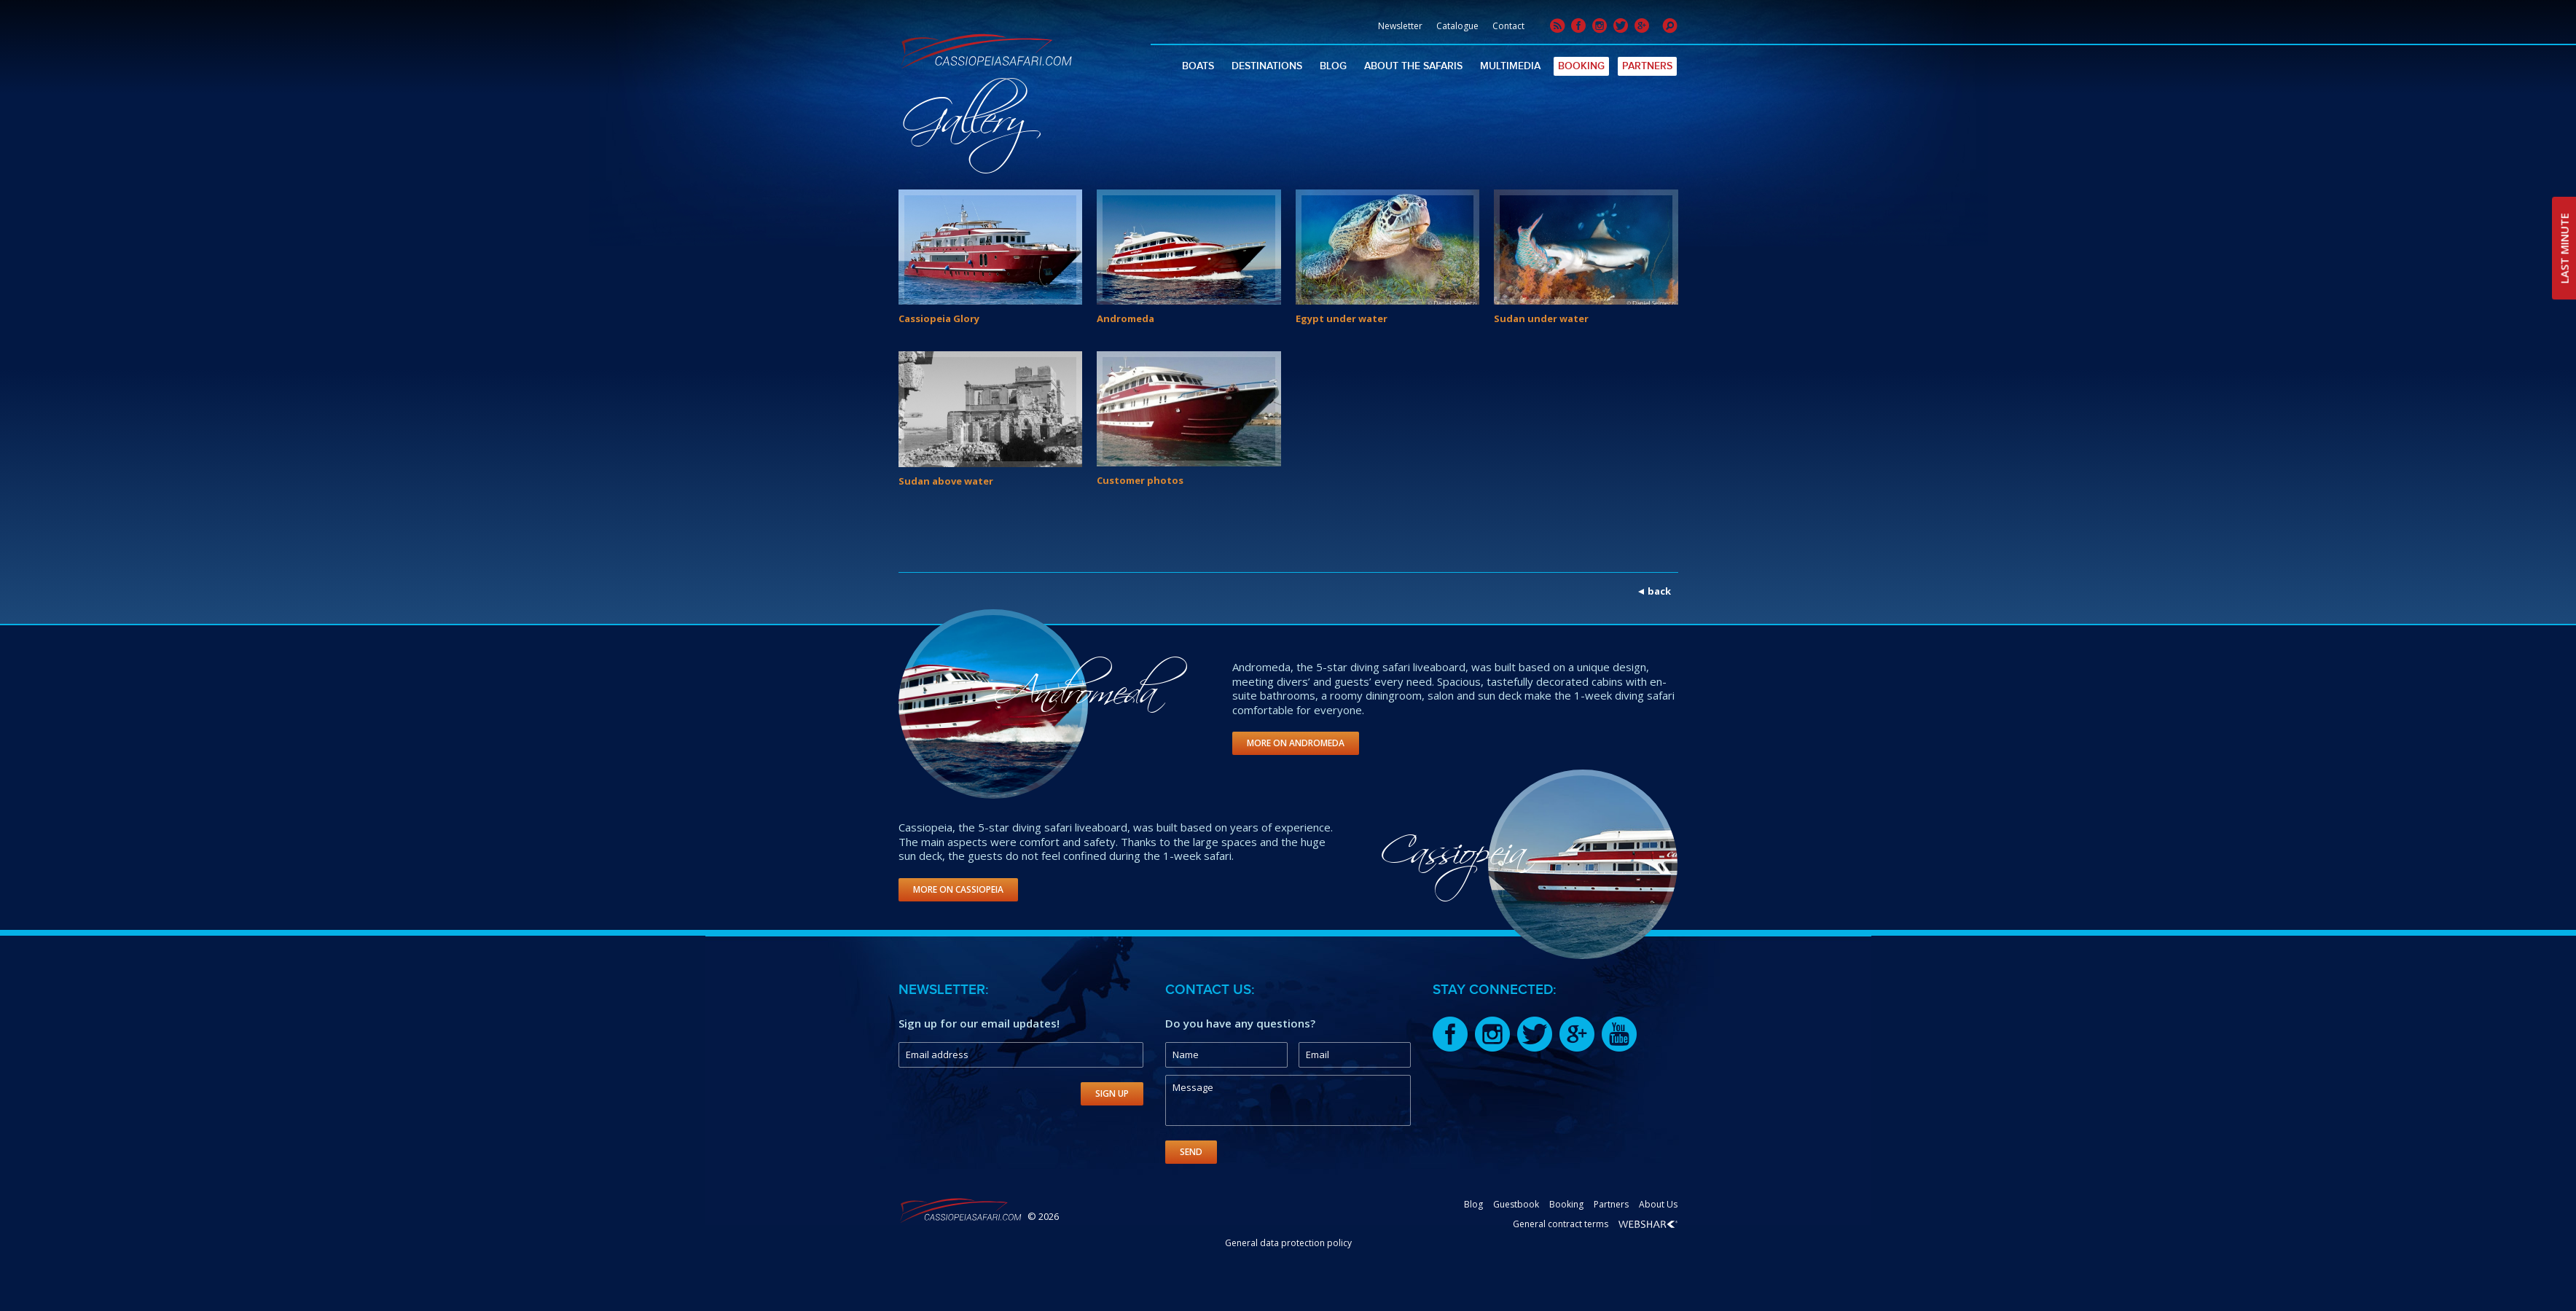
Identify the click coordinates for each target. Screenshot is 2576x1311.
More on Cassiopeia (958, 889)
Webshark (1647, 1224)
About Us (1658, 1204)
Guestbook (1516, 1204)
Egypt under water (1341, 318)
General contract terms (1560, 1224)
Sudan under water (1541, 318)
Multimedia (1510, 66)
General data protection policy (1288, 1243)
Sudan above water (946, 481)
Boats (1198, 66)
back (1659, 591)
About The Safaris (1413, 66)
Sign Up (1112, 1093)
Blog (1333, 66)
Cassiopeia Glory (939, 318)
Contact (1508, 26)
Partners (1647, 66)
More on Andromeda (1295, 743)
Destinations (1267, 66)
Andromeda (1125, 318)
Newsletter (1400, 26)
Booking (1581, 66)
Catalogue (1457, 26)
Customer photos (1140, 480)
